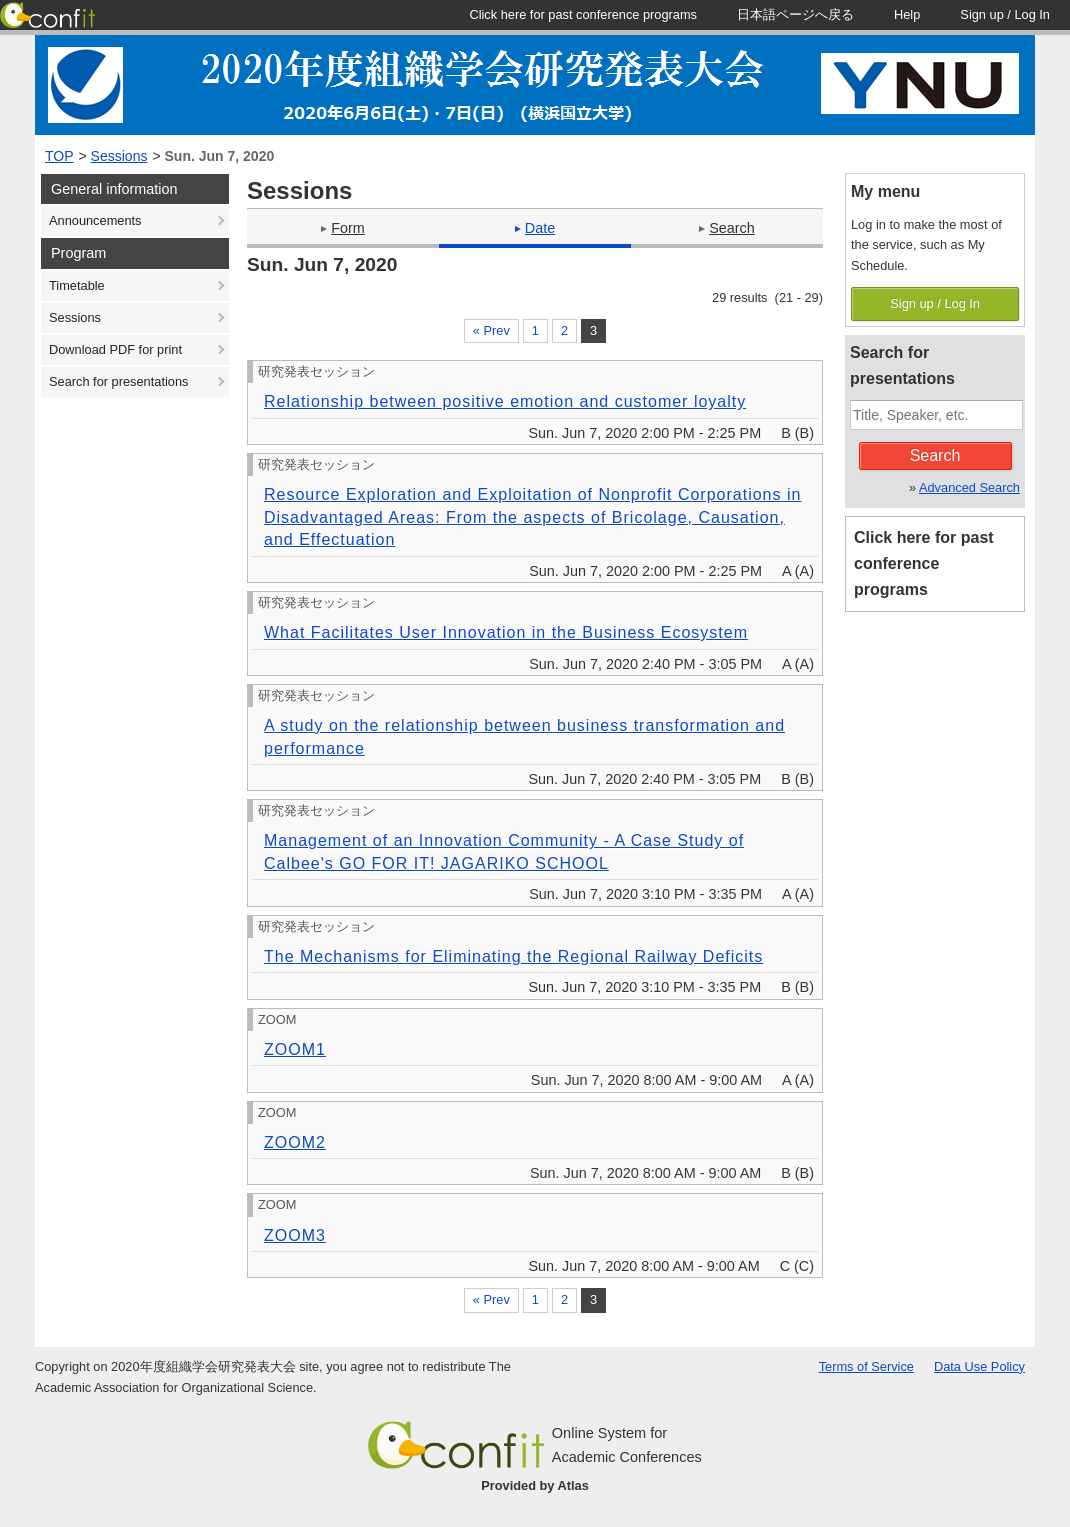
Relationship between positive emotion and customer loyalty (505, 401)
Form (343, 228)
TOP (59, 156)
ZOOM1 (295, 1049)
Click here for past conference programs (924, 563)
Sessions (119, 156)
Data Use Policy (979, 1366)
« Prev (491, 330)
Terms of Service (866, 1366)
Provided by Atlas (535, 1485)
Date (535, 228)
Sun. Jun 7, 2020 (220, 156)
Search (727, 228)
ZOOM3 (295, 1235)
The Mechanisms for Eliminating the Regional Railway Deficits (513, 956)
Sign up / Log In (935, 303)
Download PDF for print (115, 349)
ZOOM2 (295, 1142)
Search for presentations (118, 381)
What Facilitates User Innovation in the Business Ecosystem (506, 632)
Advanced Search (969, 487)
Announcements (95, 220)
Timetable (77, 285)
